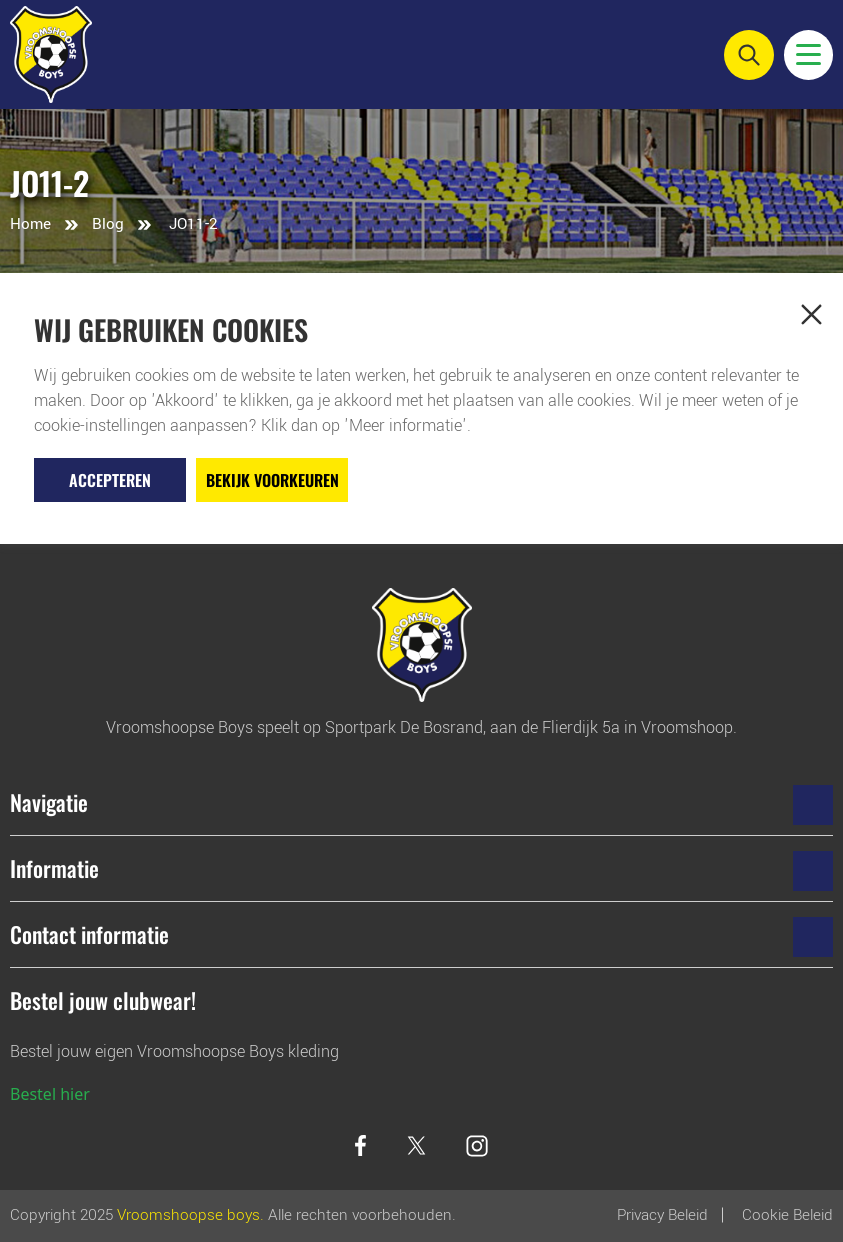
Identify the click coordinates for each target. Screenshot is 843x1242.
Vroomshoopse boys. (190, 1215)
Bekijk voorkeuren (272, 480)
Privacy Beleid (662, 1215)
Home (30, 224)
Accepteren (110, 480)
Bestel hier (50, 1094)
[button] (811, 314)
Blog (108, 224)
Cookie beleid (787, 1215)
